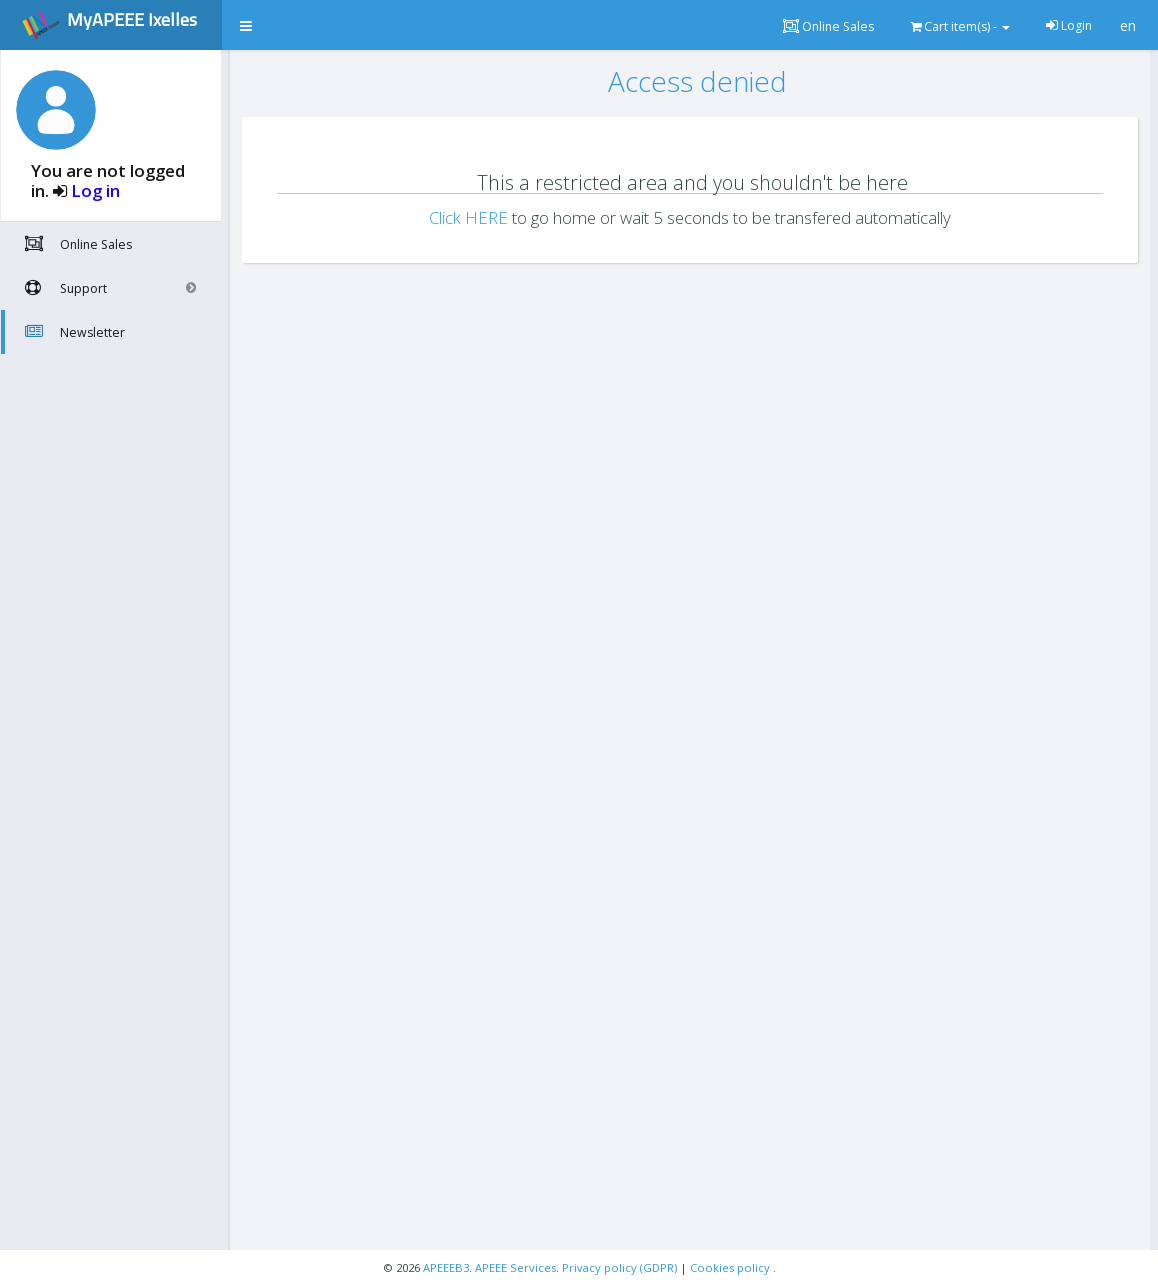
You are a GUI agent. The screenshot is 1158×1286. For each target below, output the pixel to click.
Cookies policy (731, 1267)
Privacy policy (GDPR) (621, 1267)
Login (1069, 25)
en (1128, 25)
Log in (95, 190)
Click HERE (468, 217)
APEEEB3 (446, 1267)
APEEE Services (515, 1267)
